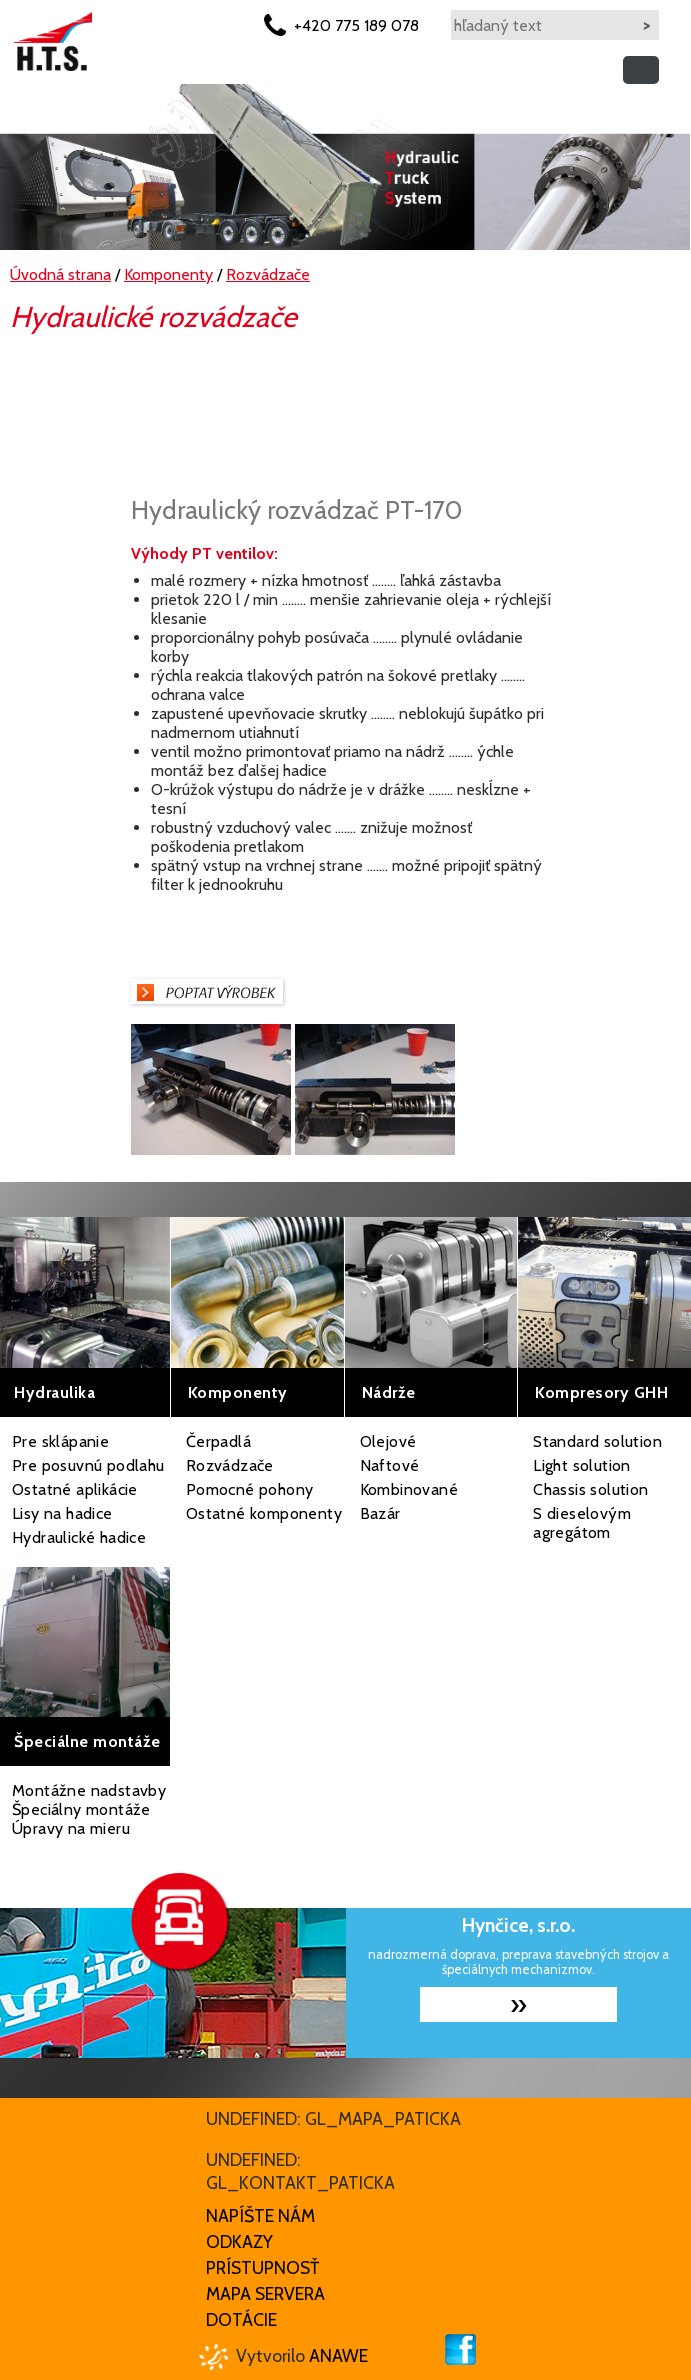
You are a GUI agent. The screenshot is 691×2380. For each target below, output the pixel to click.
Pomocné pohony (250, 1489)
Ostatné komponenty (264, 1513)
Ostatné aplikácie (75, 1489)
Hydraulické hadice (79, 1537)
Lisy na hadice (62, 1513)
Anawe (338, 2355)
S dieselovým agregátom (582, 1523)
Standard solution (597, 1441)
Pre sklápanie (60, 1441)
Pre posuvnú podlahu (88, 1465)
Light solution (582, 1465)
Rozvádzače (230, 1465)
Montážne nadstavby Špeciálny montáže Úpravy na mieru (89, 1809)
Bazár (380, 1513)
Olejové (388, 1441)
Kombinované (409, 1489)
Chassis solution (590, 1489)
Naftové (390, 1465)
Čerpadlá (218, 1441)
